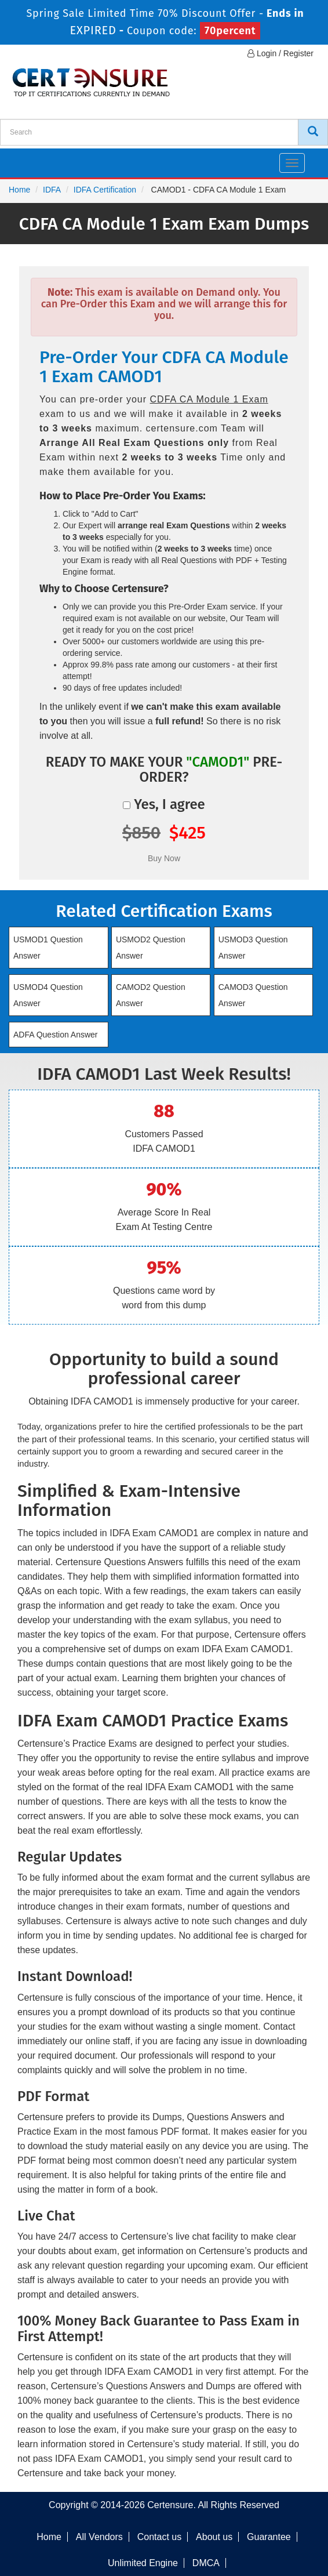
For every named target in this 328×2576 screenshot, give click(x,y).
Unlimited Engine (143, 2563)
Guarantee (269, 2537)
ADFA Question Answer (55, 1034)
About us (214, 2537)
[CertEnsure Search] (313, 132)
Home (19, 189)
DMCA (206, 2563)
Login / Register (280, 53)
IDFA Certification (105, 189)
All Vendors (99, 2537)
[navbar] (23, 158)
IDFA (52, 189)
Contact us (159, 2537)
